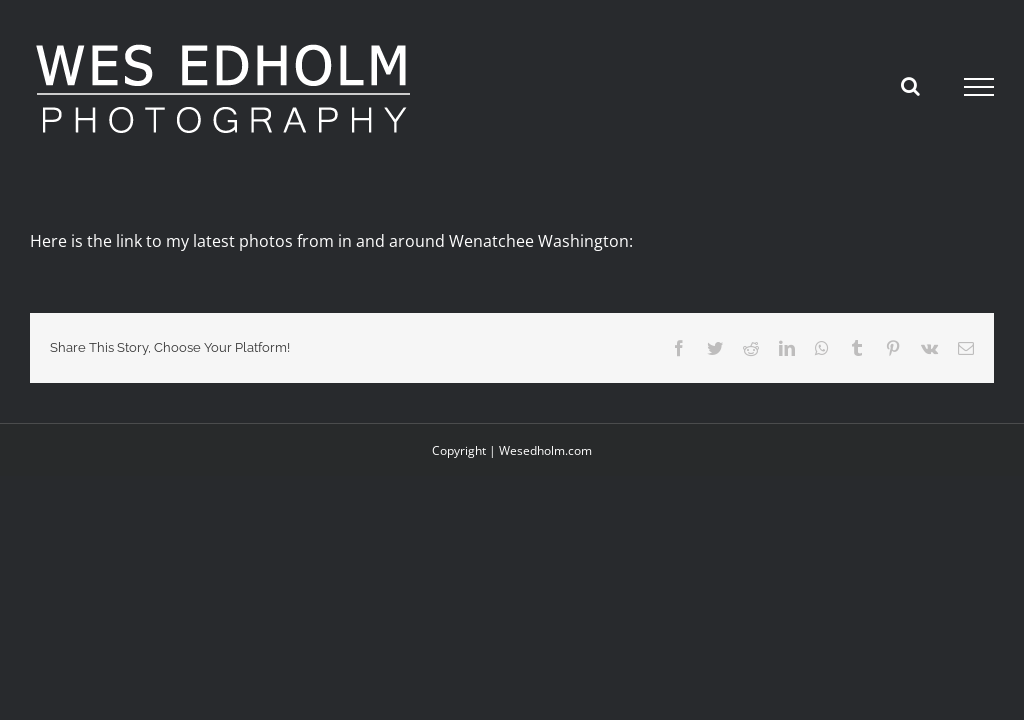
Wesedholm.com (545, 450)
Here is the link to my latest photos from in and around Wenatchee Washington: (331, 241)
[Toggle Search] (910, 86)
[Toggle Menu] (979, 87)
